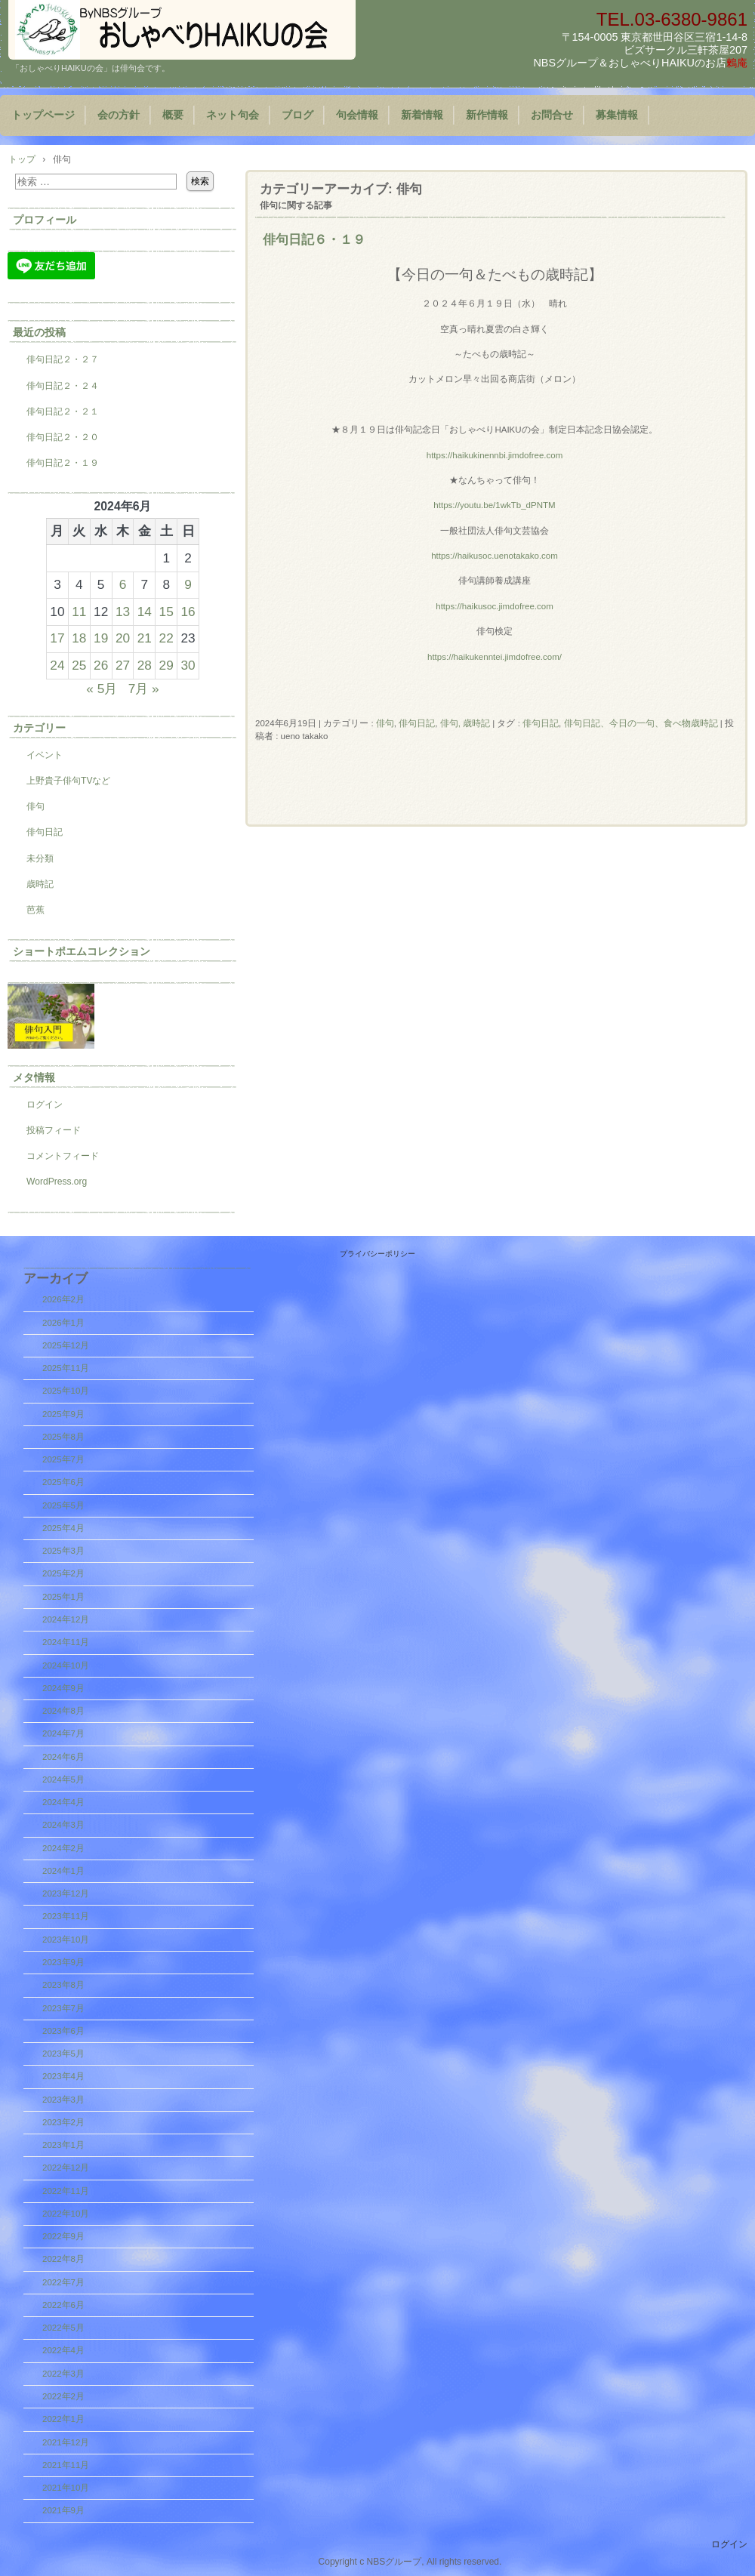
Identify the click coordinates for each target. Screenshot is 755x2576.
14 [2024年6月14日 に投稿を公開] (144, 611)
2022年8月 (63, 2258)
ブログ (297, 115)
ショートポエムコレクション (81, 951)
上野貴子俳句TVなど (68, 780)
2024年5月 (63, 1779)
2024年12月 (65, 1619)
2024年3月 (63, 1824)
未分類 (40, 858)
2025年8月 (63, 1436)
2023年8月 (63, 1984)
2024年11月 (65, 1642)
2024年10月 (65, 1665)
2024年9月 (63, 1688)
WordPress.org (56, 1181)
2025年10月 (65, 1390)
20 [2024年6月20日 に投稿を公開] (123, 638)
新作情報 (487, 115)
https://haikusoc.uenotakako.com (494, 555)
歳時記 (40, 884)
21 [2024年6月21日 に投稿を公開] (144, 638)
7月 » (143, 688)
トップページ (43, 115)
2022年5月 (63, 2327)
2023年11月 (65, 1916)
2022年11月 (65, 2190)
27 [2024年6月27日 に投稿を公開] (123, 665)
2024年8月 (63, 1710)
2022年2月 (63, 2396)
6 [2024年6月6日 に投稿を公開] (123, 584)
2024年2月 (63, 1848)
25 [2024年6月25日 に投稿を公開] (79, 665)
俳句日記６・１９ (314, 239)
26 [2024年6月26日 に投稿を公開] (101, 665)
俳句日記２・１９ (62, 463)
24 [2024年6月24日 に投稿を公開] (57, 665)
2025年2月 (63, 1573)
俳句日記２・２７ (62, 359)
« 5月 (101, 688)
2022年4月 (63, 2350)
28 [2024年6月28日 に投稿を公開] (144, 665)
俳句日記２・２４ (62, 386)
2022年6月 (63, 2304)
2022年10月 (65, 2213)
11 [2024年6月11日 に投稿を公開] (79, 611)
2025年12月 (65, 1345)
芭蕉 (35, 909)
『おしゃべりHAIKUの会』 (182, 30)
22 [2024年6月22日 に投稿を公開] (166, 638)
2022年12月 (65, 2167)
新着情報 (422, 115)
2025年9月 (63, 1414)
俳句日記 (417, 723)
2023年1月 (63, 2144)
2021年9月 (63, 2510)
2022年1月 (63, 2418)
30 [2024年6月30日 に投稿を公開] (187, 665)
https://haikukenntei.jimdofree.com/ (494, 656)
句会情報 (357, 115)
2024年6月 (63, 1756)
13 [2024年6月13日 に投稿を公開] (123, 611)
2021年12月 (65, 2442)
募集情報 (617, 115)
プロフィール (44, 220)
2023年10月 (65, 1939)
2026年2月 (63, 1299)
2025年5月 (63, 1505)
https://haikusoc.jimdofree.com (494, 606)
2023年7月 (63, 2008)
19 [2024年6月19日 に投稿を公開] (101, 638)
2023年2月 (63, 2122)
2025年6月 (63, 1482)
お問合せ (552, 115)
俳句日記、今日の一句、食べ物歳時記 (641, 723)
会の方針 (118, 115)
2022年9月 (63, 2236)
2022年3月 (63, 2373)
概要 (172, 115)
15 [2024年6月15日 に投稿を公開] (166, 611)
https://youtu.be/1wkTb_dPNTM (494, 505)
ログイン (44, 1104)
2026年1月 (63, 1322)
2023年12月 (65, 1893)
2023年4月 (63, 2076)
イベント (44, 755)
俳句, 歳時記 (465, 723)
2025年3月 (63, 1550)
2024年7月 (63, 1733)
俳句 (385, 723)
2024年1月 (63, 1870)
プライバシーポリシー (377, 1253)
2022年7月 (63, 2282)
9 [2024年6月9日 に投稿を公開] (188, 584)
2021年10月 (65, 2487)
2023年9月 (63, 1962)
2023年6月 (63, 2030)
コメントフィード (62, 1156)
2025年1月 (63, 1596)
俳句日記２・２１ (62, 411)
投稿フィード (53, 1130)
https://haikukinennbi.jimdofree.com (495, 455)
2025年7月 (63, 1459)
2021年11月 (65, 2465)
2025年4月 (63, 1528)
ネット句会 (232, 115)
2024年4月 (63, 1802)
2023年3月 (63, 2099)
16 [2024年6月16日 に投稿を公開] (187, 611)
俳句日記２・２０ (62, 437)
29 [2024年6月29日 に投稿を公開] (166, 665)
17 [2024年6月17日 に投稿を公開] (57, 638)
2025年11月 (65, 1368)
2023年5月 (63, 2053)
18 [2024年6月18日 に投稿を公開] (79, 638)
